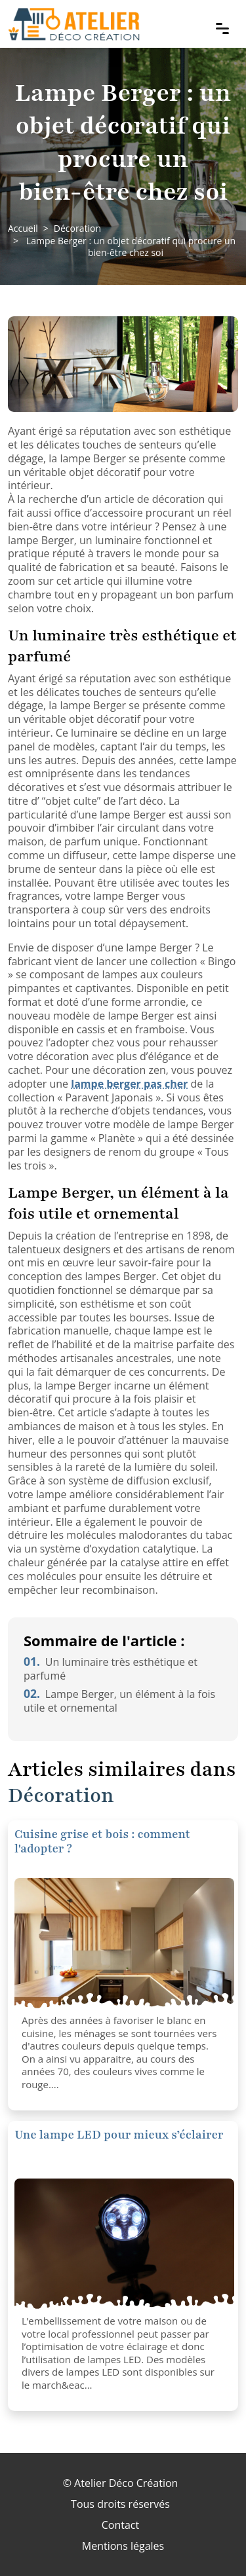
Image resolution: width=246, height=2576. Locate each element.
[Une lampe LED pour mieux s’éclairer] (124, 2244)
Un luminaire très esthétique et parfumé (110, 1669)
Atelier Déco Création (126, 2483)
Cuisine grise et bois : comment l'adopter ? (102, 1841)
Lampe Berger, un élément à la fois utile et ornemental (119, 1701)
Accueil (23, 228)
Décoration (77, 228)
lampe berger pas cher (129, 1083)
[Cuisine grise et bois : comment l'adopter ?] (124, 1943)
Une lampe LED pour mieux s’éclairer (118, 2135)
